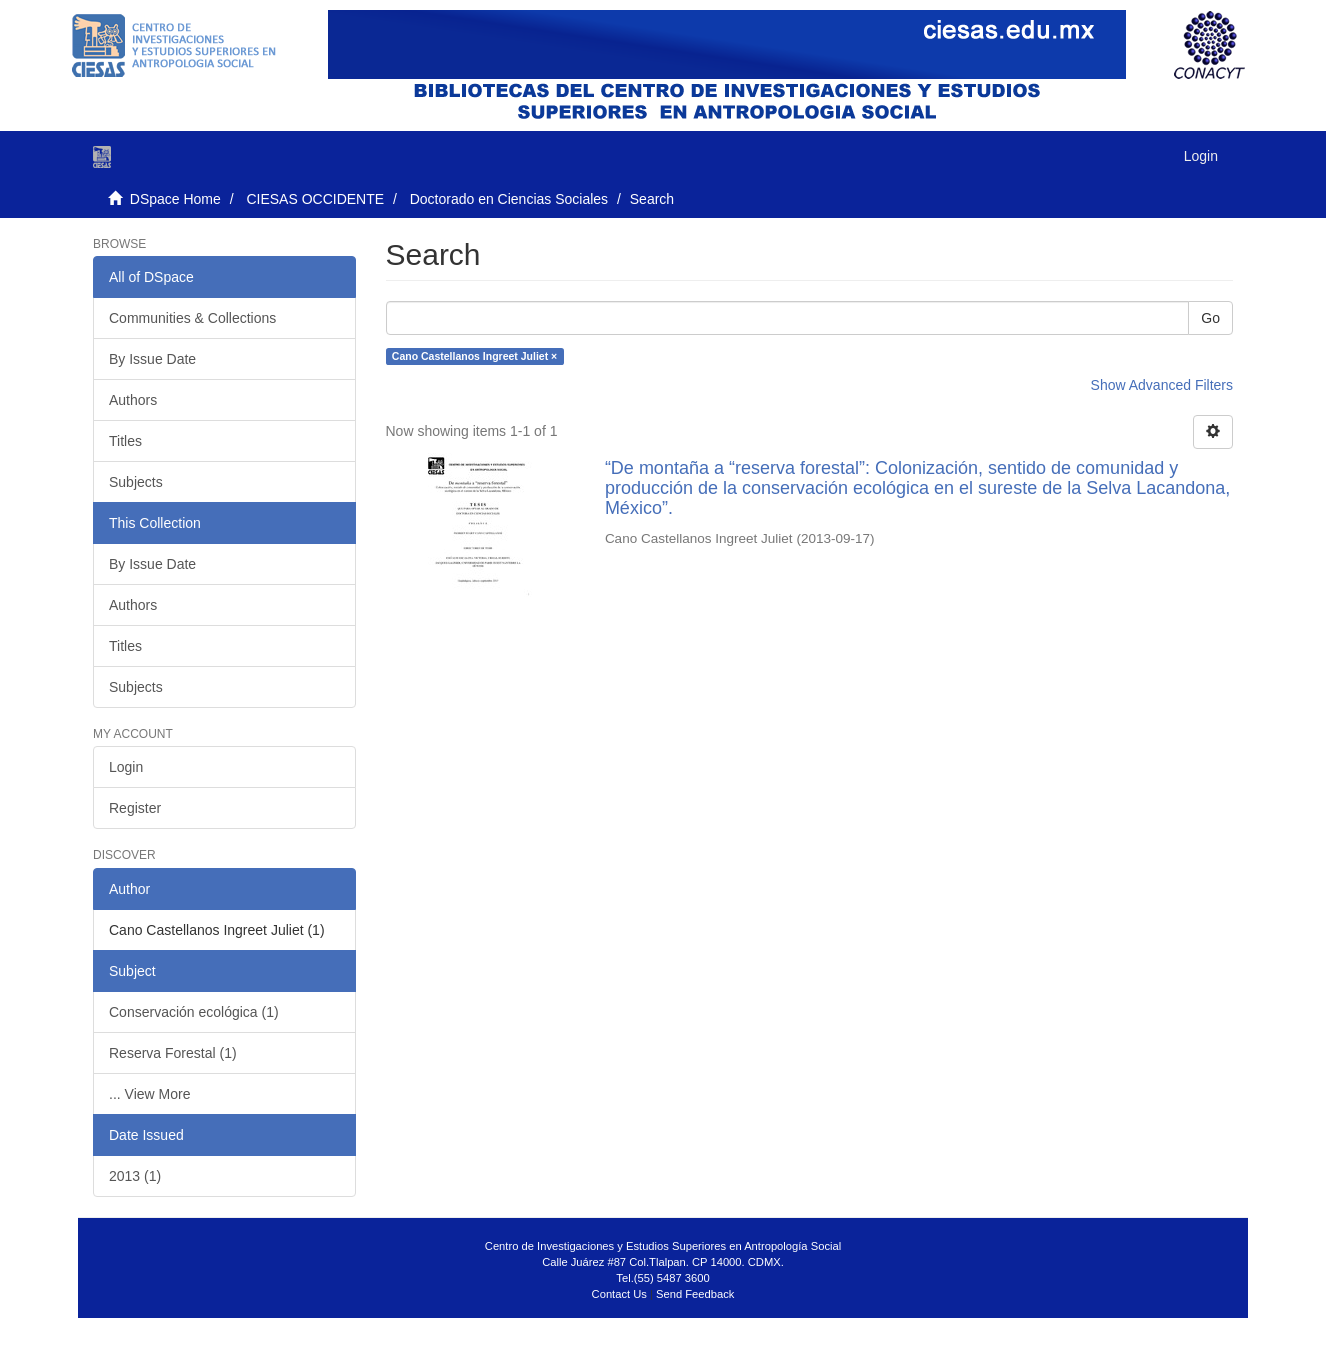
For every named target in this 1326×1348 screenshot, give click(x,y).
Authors (133, 400)
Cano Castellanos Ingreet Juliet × (474, 356)
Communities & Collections (192, 318)
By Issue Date (152, 359)
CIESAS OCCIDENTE (315, 199)
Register (135, 808)
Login (126, 767)
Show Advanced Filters (1162, 385)
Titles (125, 441)
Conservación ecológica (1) (194, 1012)
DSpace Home (175, 199)
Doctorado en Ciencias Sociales (509, 199)
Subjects (136, 482)
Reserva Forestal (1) (173, 1053)
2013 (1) (135, 1176)
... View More (149, 1094)
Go (1210, 318)
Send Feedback (695, 1294)
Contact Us (619, 1294)
